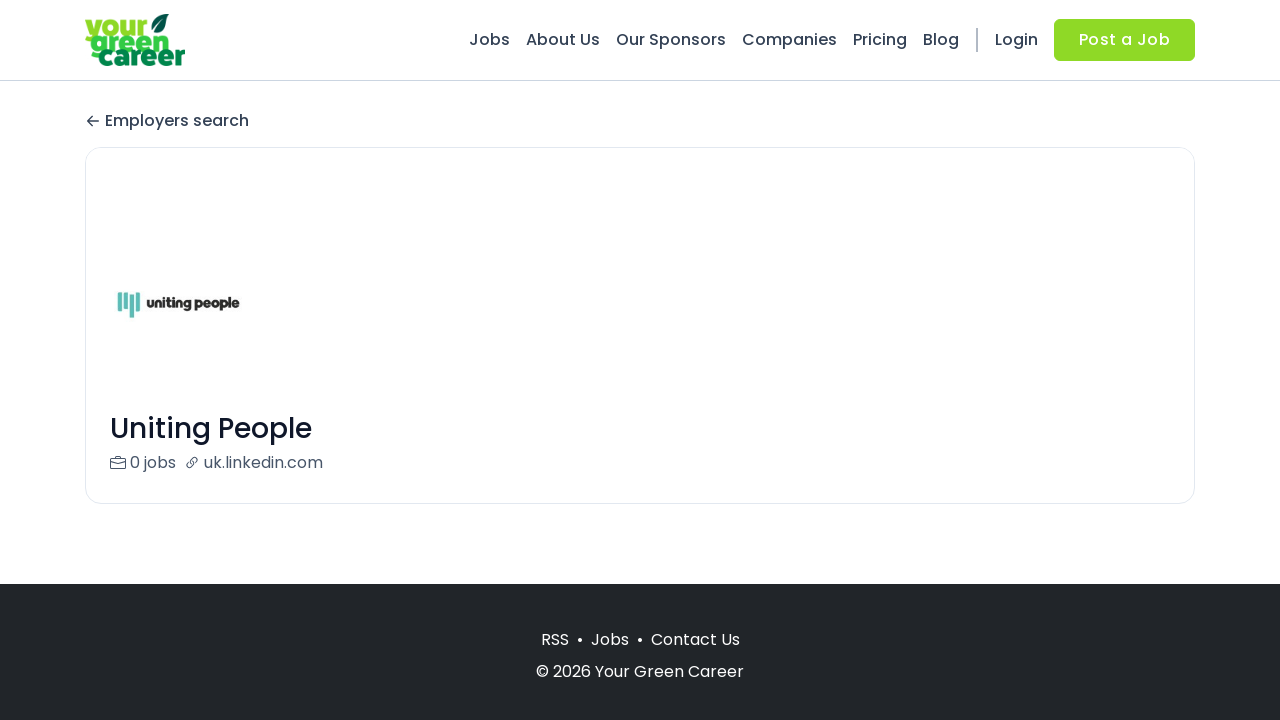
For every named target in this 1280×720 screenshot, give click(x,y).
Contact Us (695, 639)
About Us (563, 39)
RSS (555, 639)
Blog (941, 39)
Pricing (880, 39)
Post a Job (1124, 39)
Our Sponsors (671, 39)
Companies (789, 39)
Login (1016, 39)
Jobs (489, 39)
